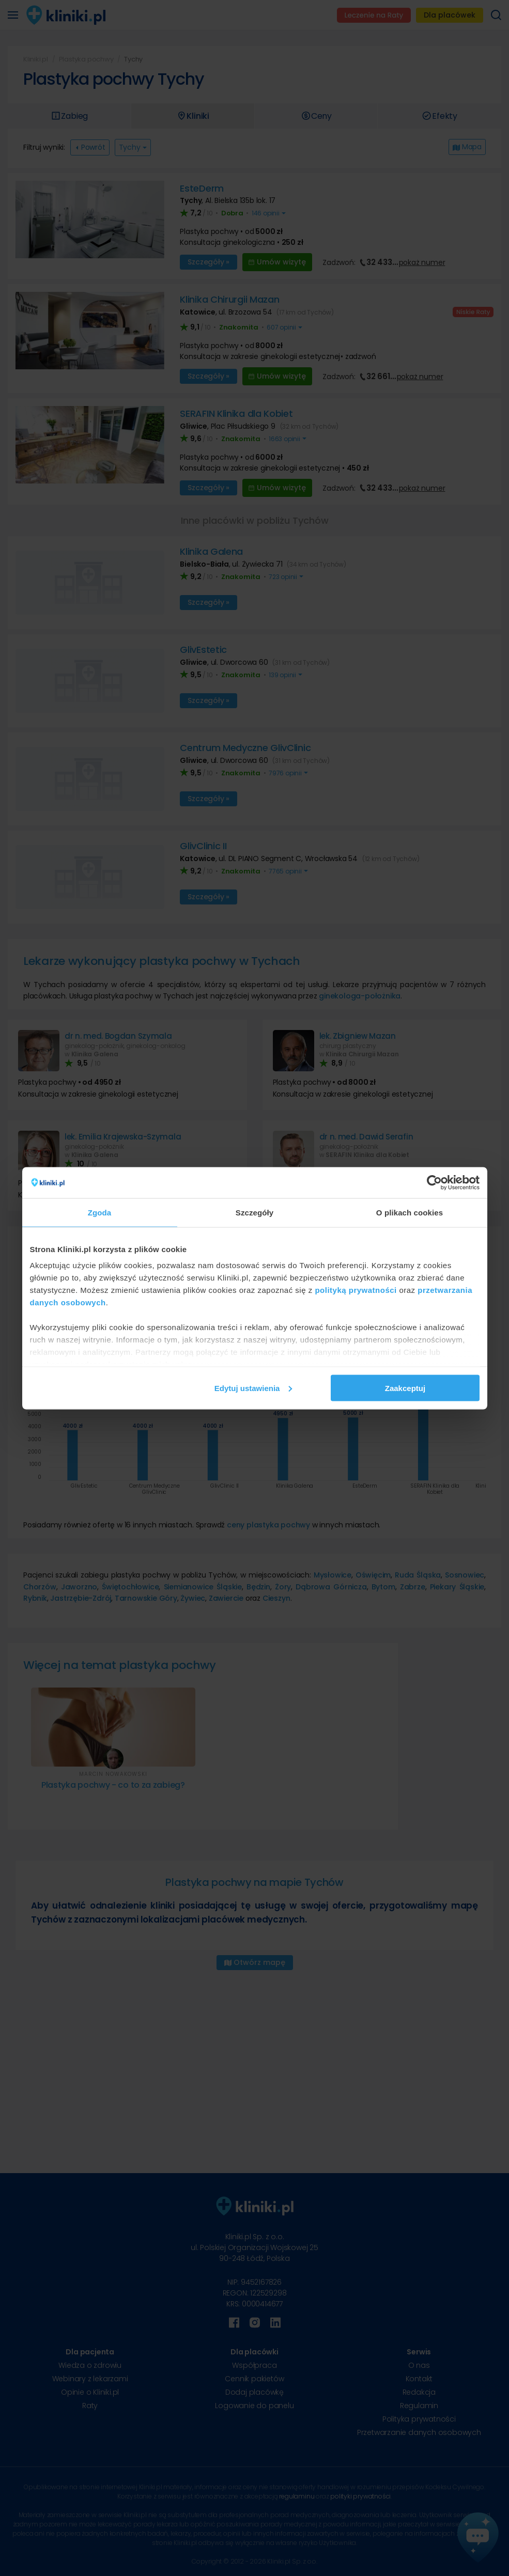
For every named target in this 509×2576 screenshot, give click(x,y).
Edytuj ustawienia (253, 1387)
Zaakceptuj (405, 1387)
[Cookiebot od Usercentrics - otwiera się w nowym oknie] (434, 1182)
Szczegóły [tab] (254, 1212)
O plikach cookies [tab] (409, 1212)
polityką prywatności (355, 1290)
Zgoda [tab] (100, 1212)
